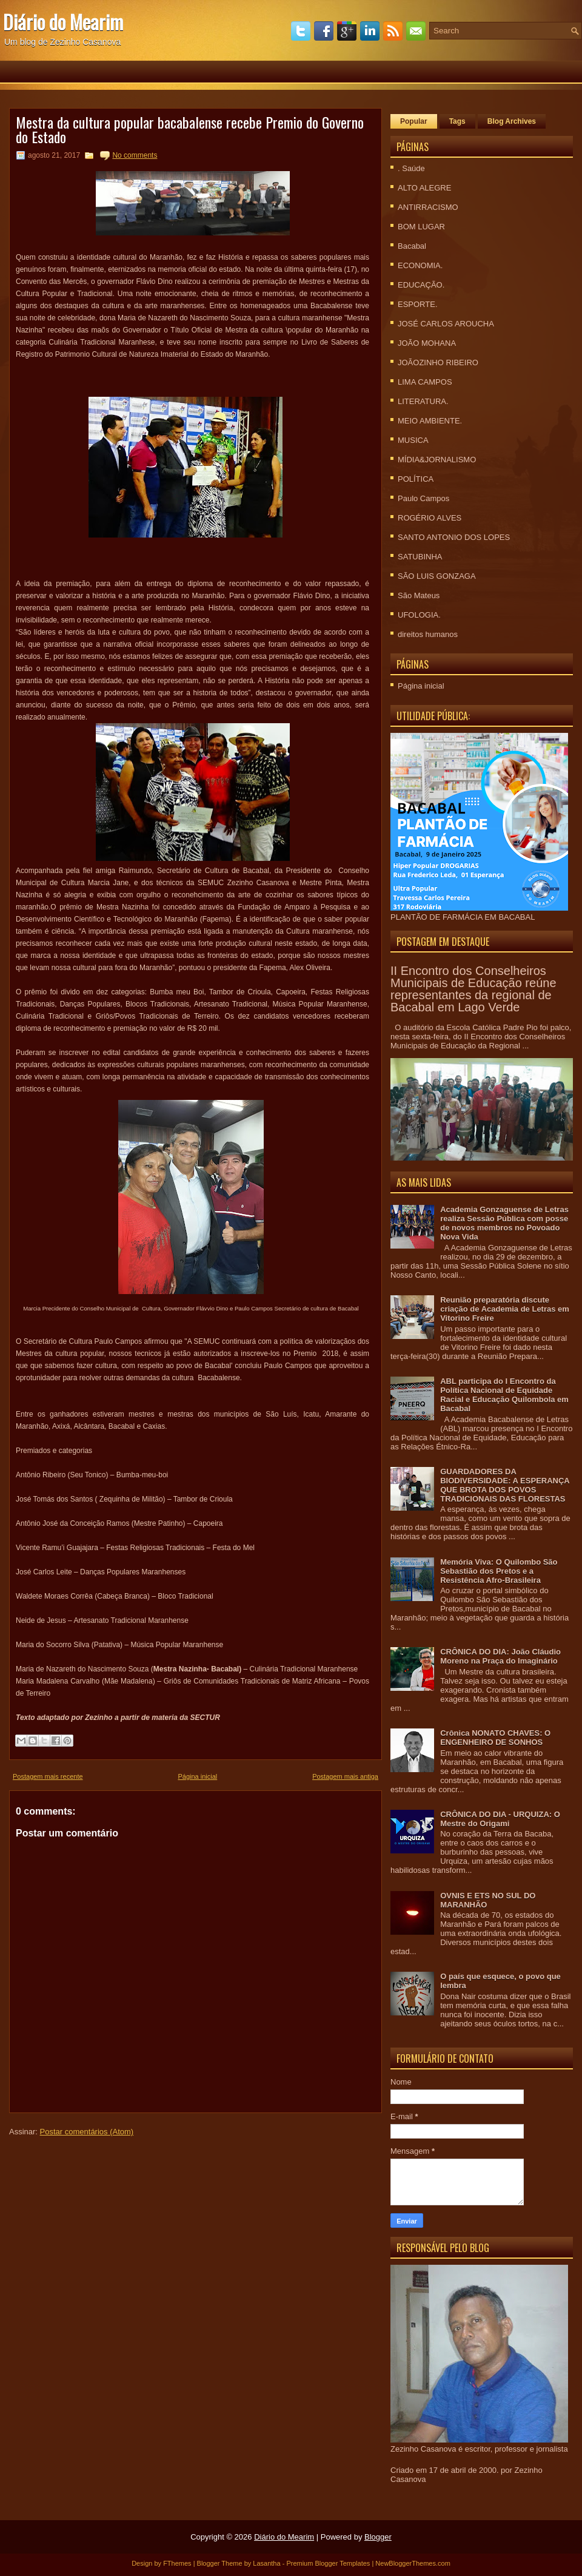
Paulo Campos (423, 498)
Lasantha (266, 2563)
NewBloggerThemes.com (412, 2563)
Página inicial (197, 1776)
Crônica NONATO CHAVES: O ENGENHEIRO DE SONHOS (495, 1737)
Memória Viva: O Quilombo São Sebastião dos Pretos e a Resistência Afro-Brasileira (498, 1571)
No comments (134, 155)
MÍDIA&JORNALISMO (437, 459)
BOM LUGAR (421, 226)
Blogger (378, 2536)
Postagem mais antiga (345, 1776)
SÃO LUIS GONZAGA (437, 576)
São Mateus (419, 595)
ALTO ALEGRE (424, 187)
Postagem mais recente (48, 1776)
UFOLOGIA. (419, 614)
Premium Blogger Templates (328, 2563)
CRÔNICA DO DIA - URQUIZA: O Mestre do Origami (500, 1819)
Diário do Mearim (63, 21)
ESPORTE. (418, 304)
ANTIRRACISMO (428, 207)
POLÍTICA (415, 479)
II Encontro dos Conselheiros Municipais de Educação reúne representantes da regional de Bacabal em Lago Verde (473, 989)
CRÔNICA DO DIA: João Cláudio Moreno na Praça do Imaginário (500, 1656)
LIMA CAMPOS (425, 381)
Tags (457, 121)
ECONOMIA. (420, 265)
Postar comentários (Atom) (87, 2131)
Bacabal (412, 246)
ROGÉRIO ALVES (429, 517)
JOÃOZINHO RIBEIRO (438, 362)
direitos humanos (428, 634)
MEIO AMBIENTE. (430, 420)
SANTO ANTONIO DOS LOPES (454, 537)
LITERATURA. (423, 401)
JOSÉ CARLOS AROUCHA (446, 323)
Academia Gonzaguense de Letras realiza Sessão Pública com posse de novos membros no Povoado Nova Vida (504, 1223)
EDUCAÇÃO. (421, 284)
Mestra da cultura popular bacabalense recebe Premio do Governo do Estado (190, 129)
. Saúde (411, 168)
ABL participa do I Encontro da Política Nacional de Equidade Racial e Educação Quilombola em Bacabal (504, 1395)
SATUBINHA (420, 556)
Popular (413, 121)
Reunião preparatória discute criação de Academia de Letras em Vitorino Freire (504, 1309)
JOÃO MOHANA (427, 343)
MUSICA (413, 440)
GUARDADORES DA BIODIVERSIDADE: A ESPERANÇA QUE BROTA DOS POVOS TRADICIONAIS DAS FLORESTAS (504, 1485)
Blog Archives (511, 121)
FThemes (177, 2563)
